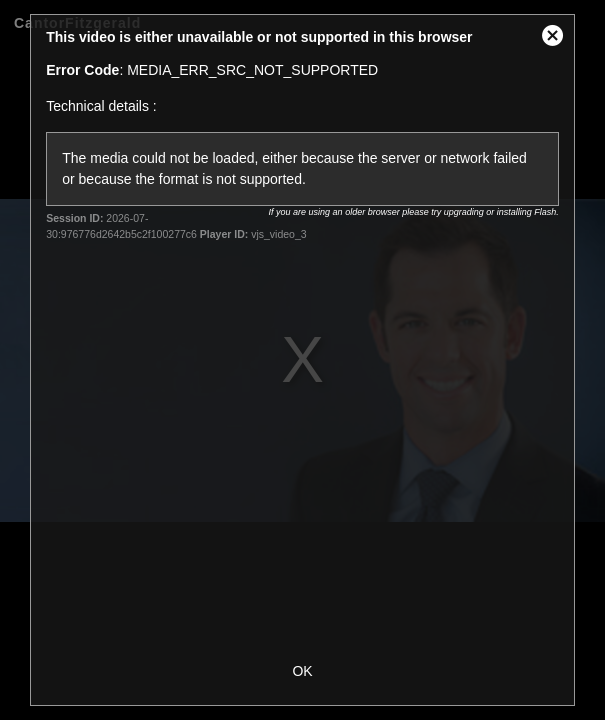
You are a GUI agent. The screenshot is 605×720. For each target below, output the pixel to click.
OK (302, 671)
